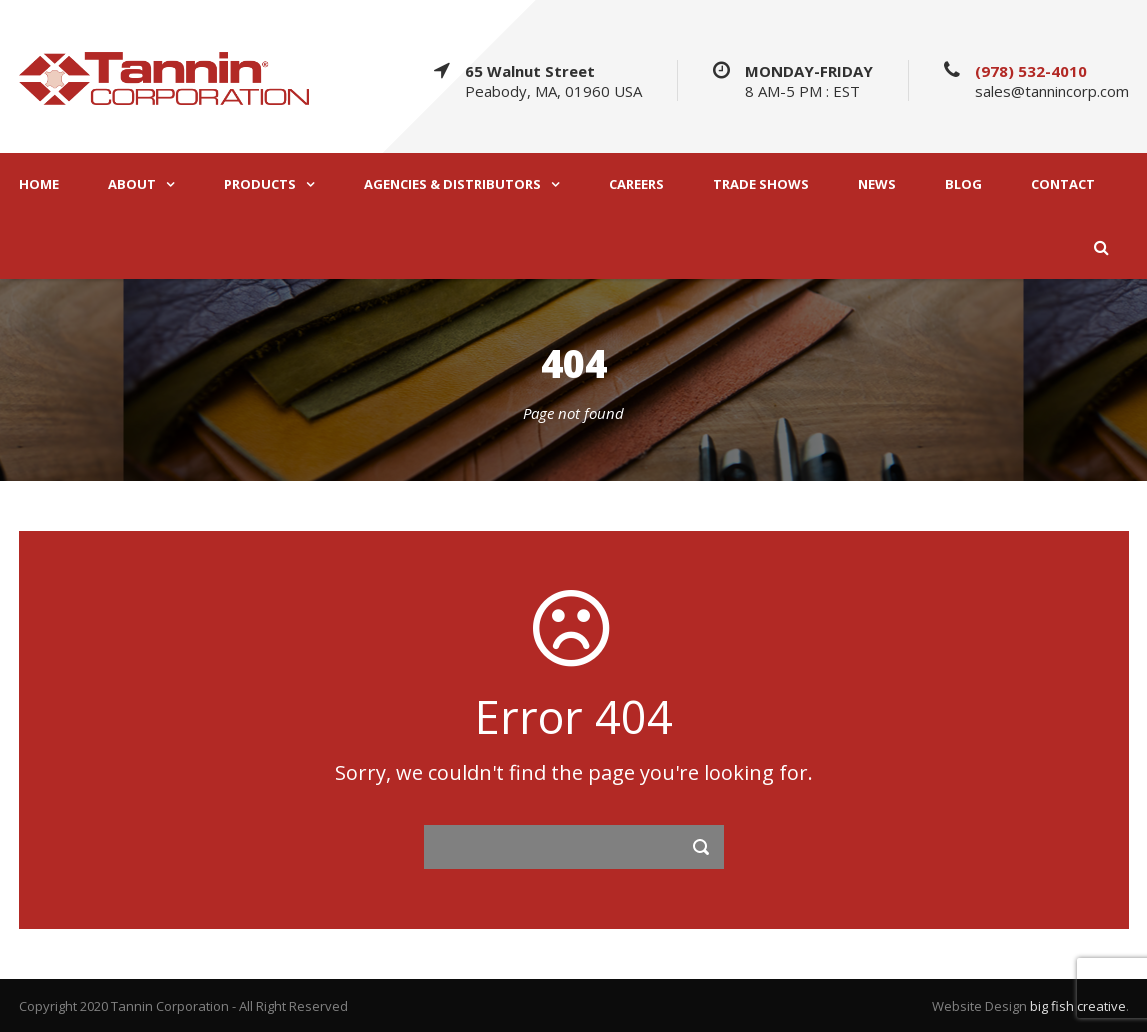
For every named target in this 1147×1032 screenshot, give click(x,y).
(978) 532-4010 (1031, 71)
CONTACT (1063, 184)
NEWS (877, 184)
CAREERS (636, 184)
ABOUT (132, 184)
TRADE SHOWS (761, 184)
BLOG (963, 184)
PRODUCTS (260, 184)
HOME (39, 184)
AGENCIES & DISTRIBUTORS (452, 184)
